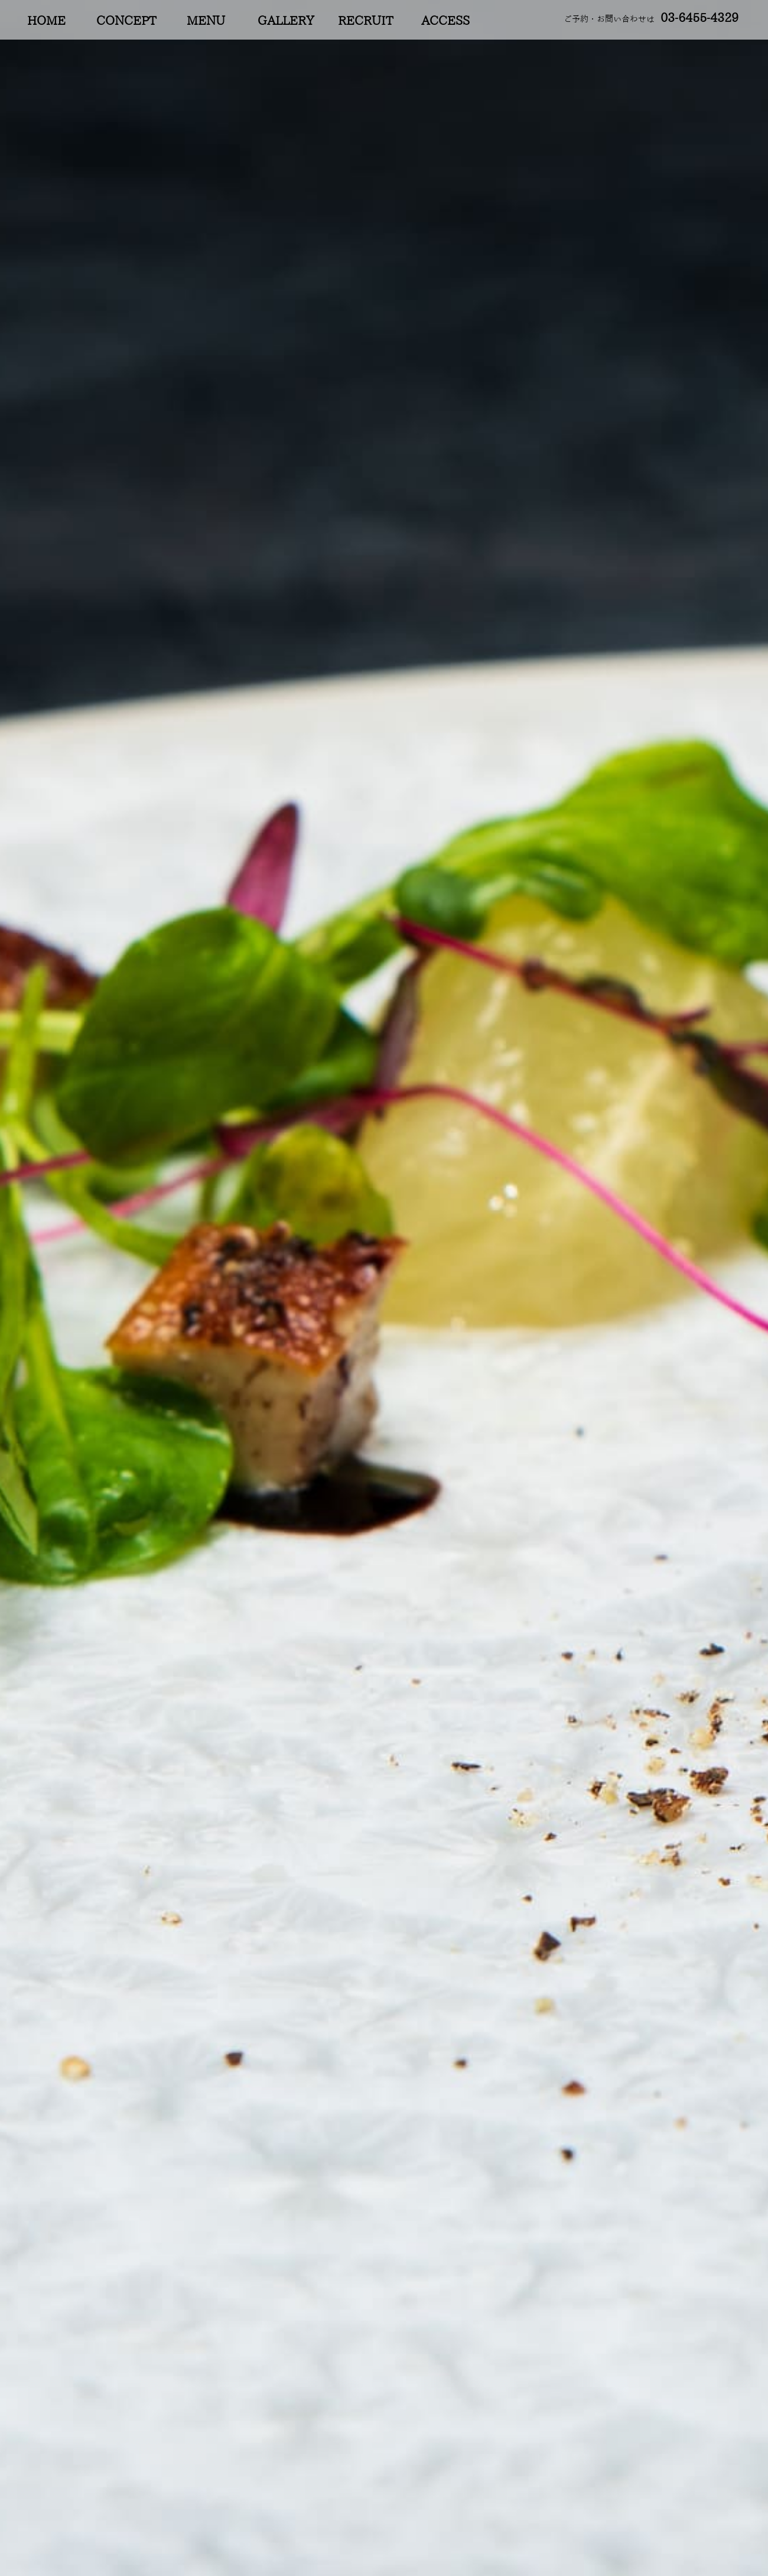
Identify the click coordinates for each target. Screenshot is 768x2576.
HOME (46, 21)
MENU (206, 21)
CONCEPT (126, 21)
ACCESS (445, 21)
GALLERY (286, 21)
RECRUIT (365, 21)
